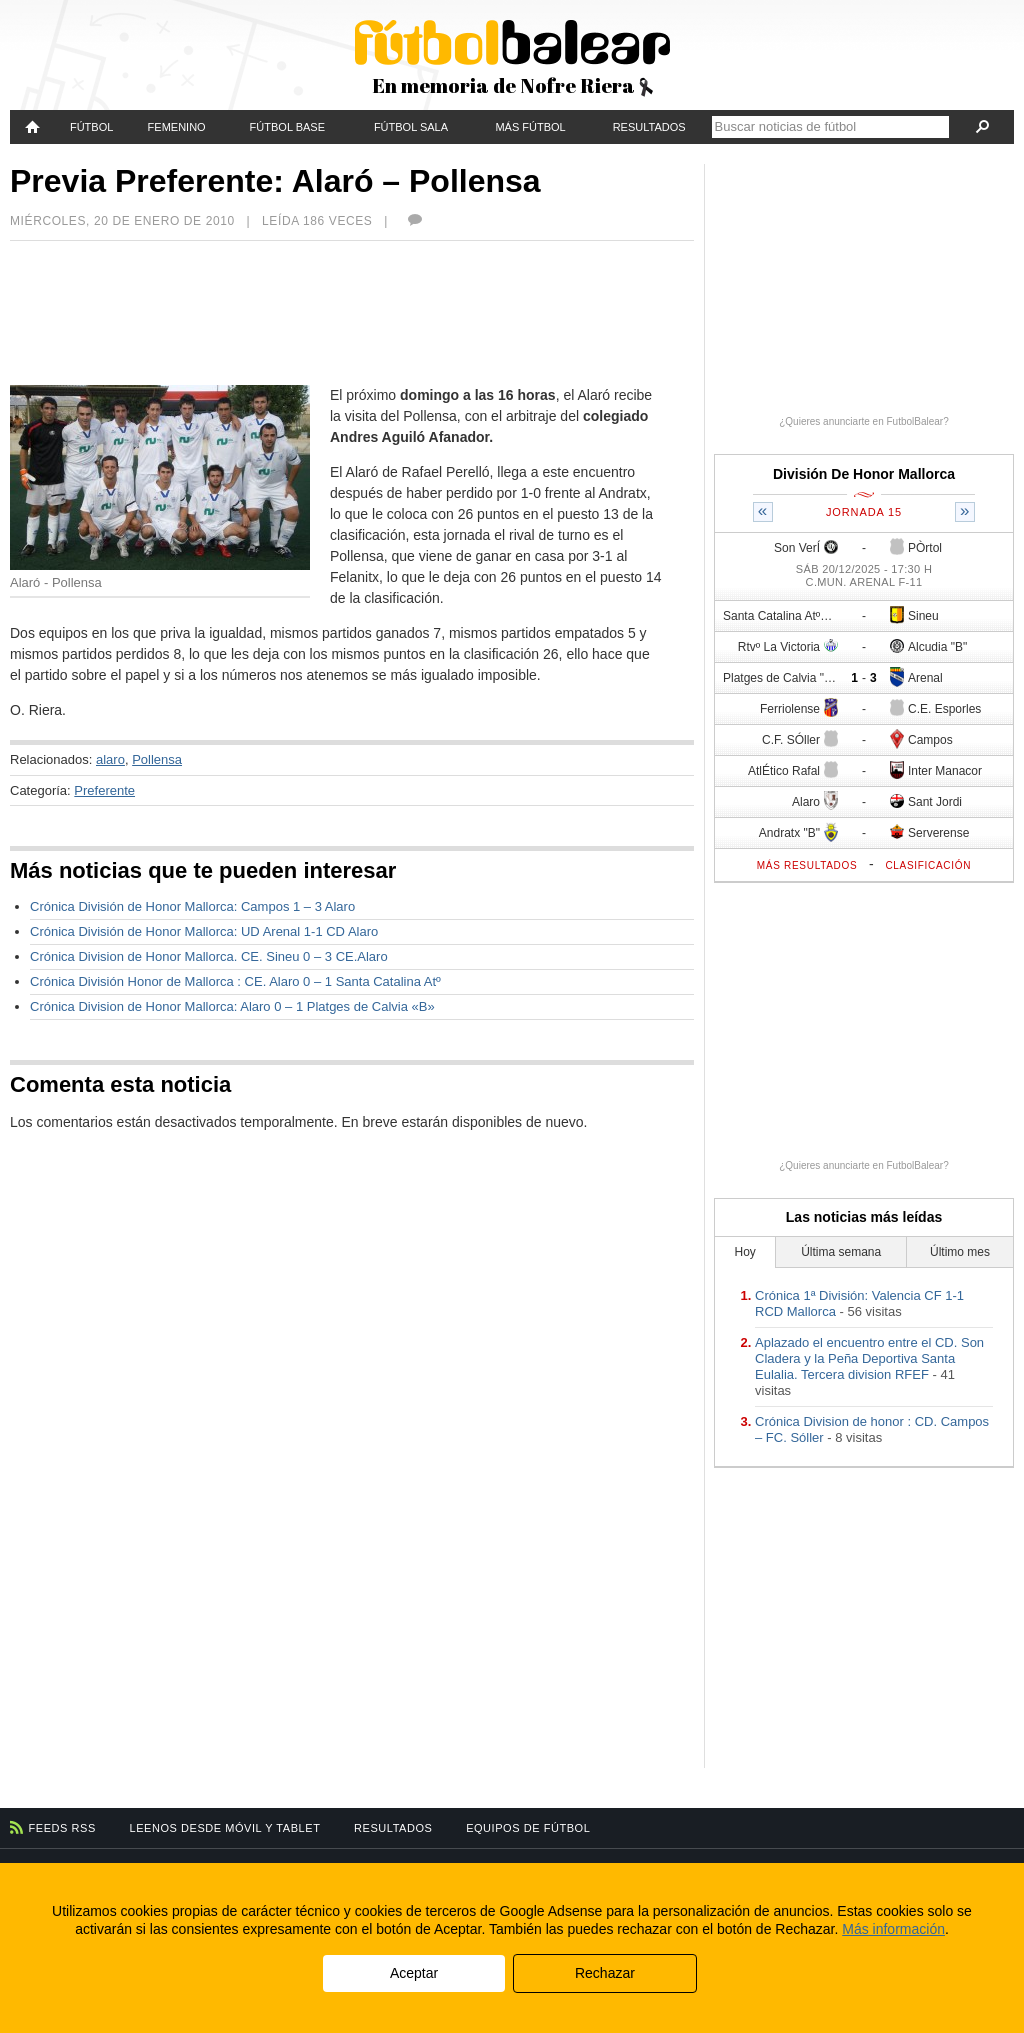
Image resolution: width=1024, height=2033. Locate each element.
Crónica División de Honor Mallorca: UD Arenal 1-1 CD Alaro (204, 931)
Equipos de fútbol (528, 1828)
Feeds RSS (62, 1828)
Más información (893, 1929)
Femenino (177, 127)
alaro (110, 759)
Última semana (841, 1252)
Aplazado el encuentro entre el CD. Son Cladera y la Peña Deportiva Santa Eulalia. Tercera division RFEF (869, 1358)
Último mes (960, 1252)
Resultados (649, 127)
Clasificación (928, 865)
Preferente (104, 790)
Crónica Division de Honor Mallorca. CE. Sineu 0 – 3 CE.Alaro (209, 956)
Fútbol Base (287, 127)
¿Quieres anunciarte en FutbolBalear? (864, 421)
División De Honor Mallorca (864, 474)
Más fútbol (530, 127)
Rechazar (605, 1973)
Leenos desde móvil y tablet (225, 1828)
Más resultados (807, 865)
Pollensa (157, 759)
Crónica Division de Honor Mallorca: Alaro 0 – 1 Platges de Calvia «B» (232, 1006)
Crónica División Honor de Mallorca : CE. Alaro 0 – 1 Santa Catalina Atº (235, 981)
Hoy (745, 1252)
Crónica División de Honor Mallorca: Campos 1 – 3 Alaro (192, 906)
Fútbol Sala (411, 127)
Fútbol (91, 127)
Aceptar (414, 1973)
